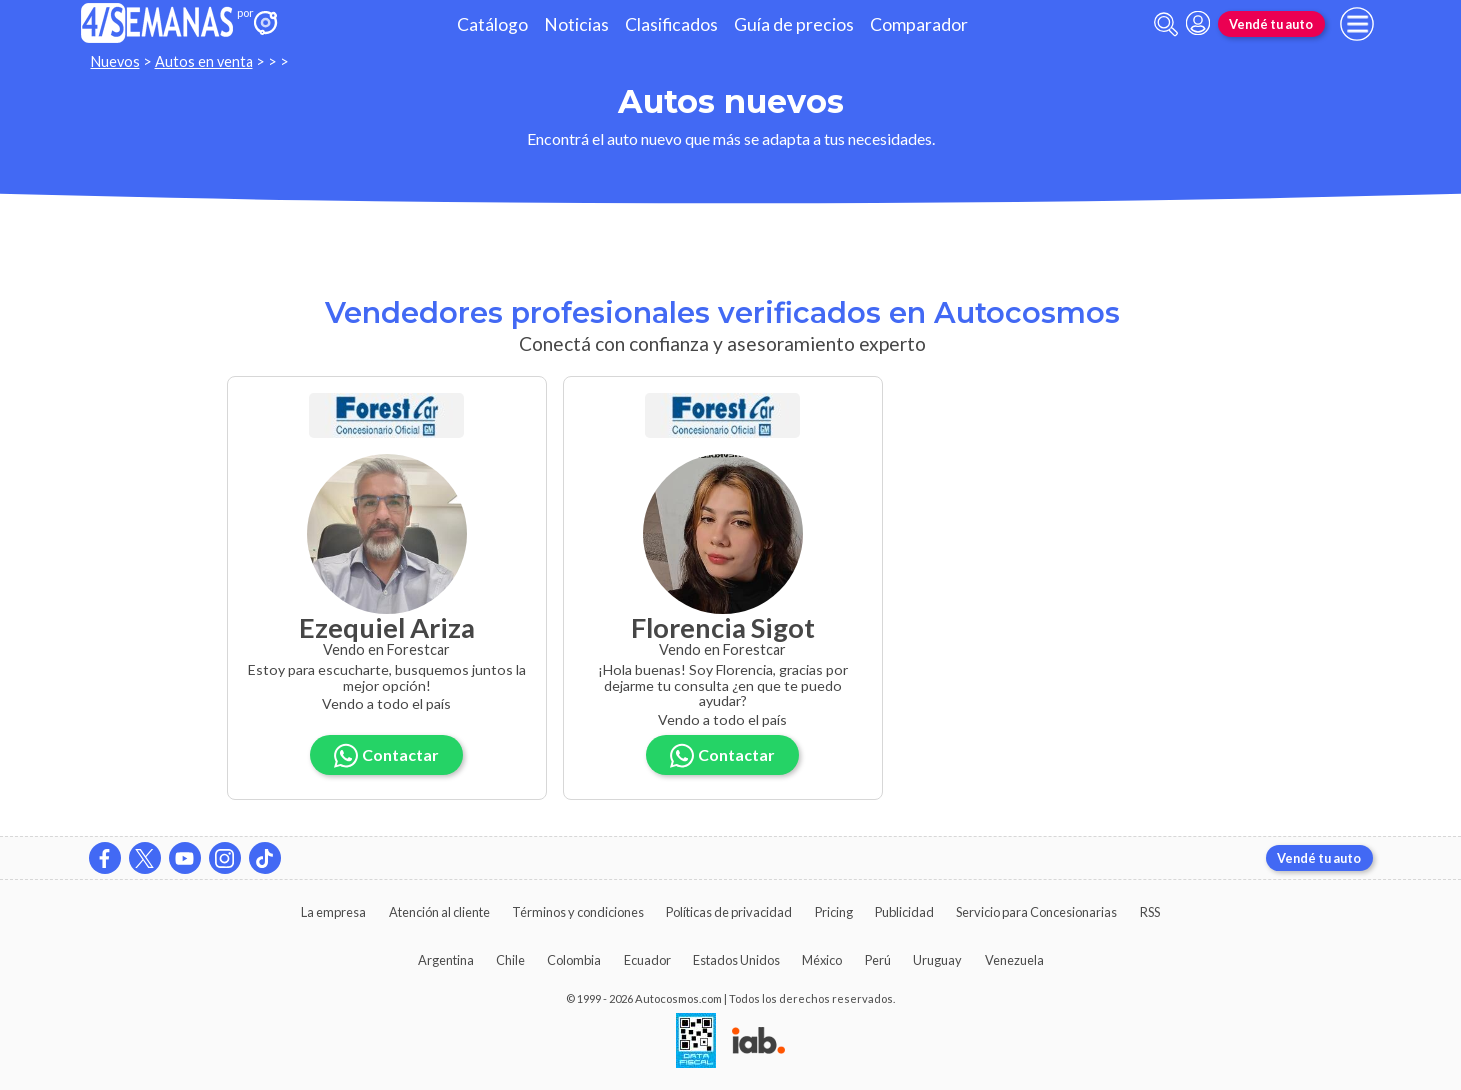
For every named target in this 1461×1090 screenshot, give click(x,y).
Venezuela (1014, 960)
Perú (878, 960)
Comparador (919, 24)
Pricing (834, 912)
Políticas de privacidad (729, 912)
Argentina (446, 960)
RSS (1150, 912)
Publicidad (904, 912)
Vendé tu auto (1271, 24)
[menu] (1357, 24)
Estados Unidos (736, 960)
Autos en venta (204, 61)
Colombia (574, 960)
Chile (510, 960)
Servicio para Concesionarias (1036, 912)
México (822, 960)
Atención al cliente (439, 912)
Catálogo (492, 24)
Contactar (387, 755)
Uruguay (937, 960)
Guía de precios (794, 24)
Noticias (576, 24)
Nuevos (115, 61)
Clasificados (671, 24)
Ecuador (647, 960)
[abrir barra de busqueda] (1166, 24)
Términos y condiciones (578, 912)
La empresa (333, 912)
